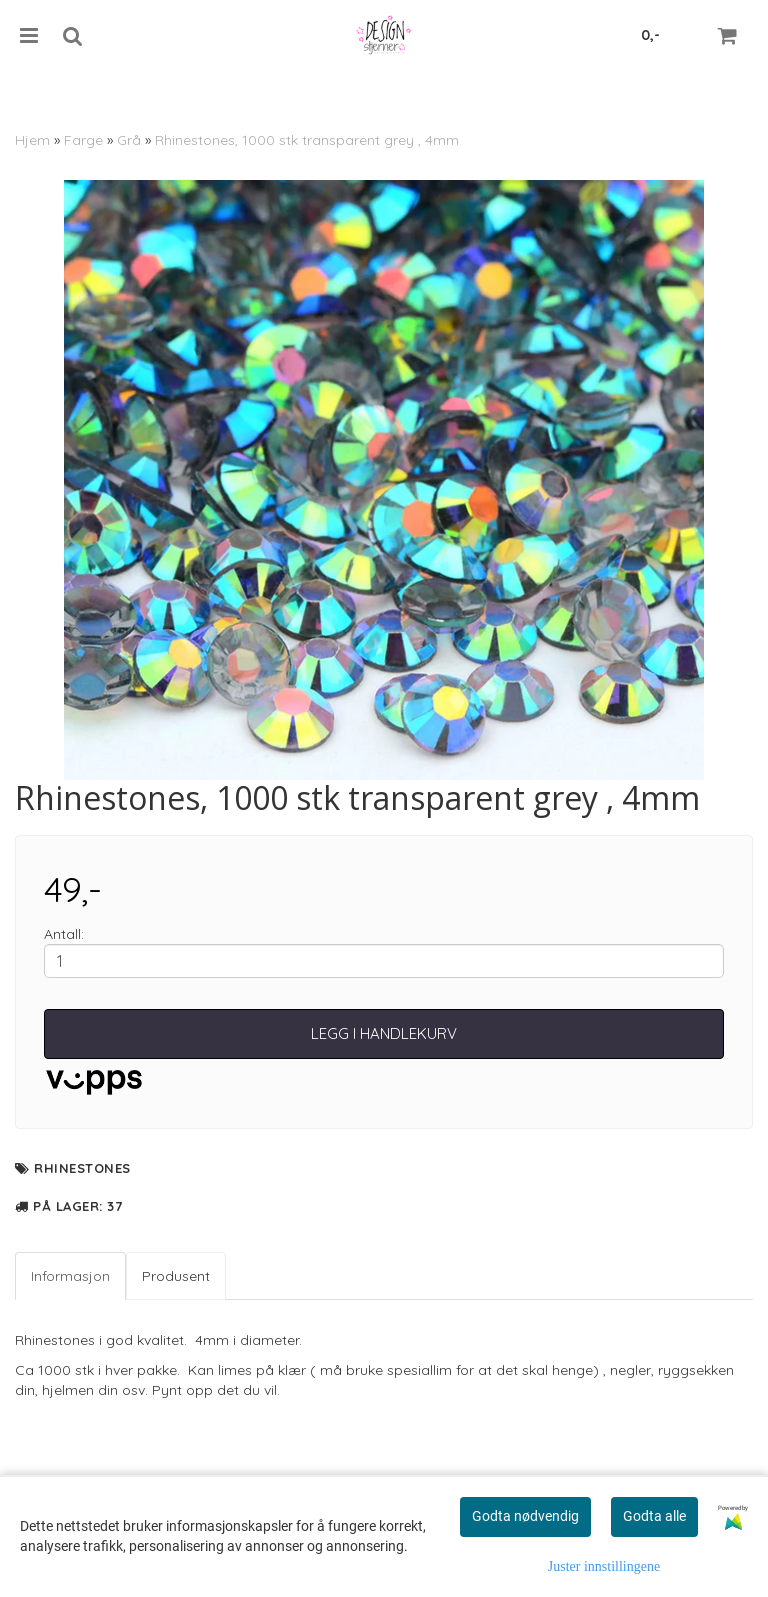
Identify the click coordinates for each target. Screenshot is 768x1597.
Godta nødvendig (525, 1516)
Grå (129, 140)
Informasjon (70, 1276)
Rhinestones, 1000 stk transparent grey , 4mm (307, 140)
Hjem (32, 140)
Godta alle (654, 1516)
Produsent (176, 1276)
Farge (83, 140)
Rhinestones (82, 1168)
